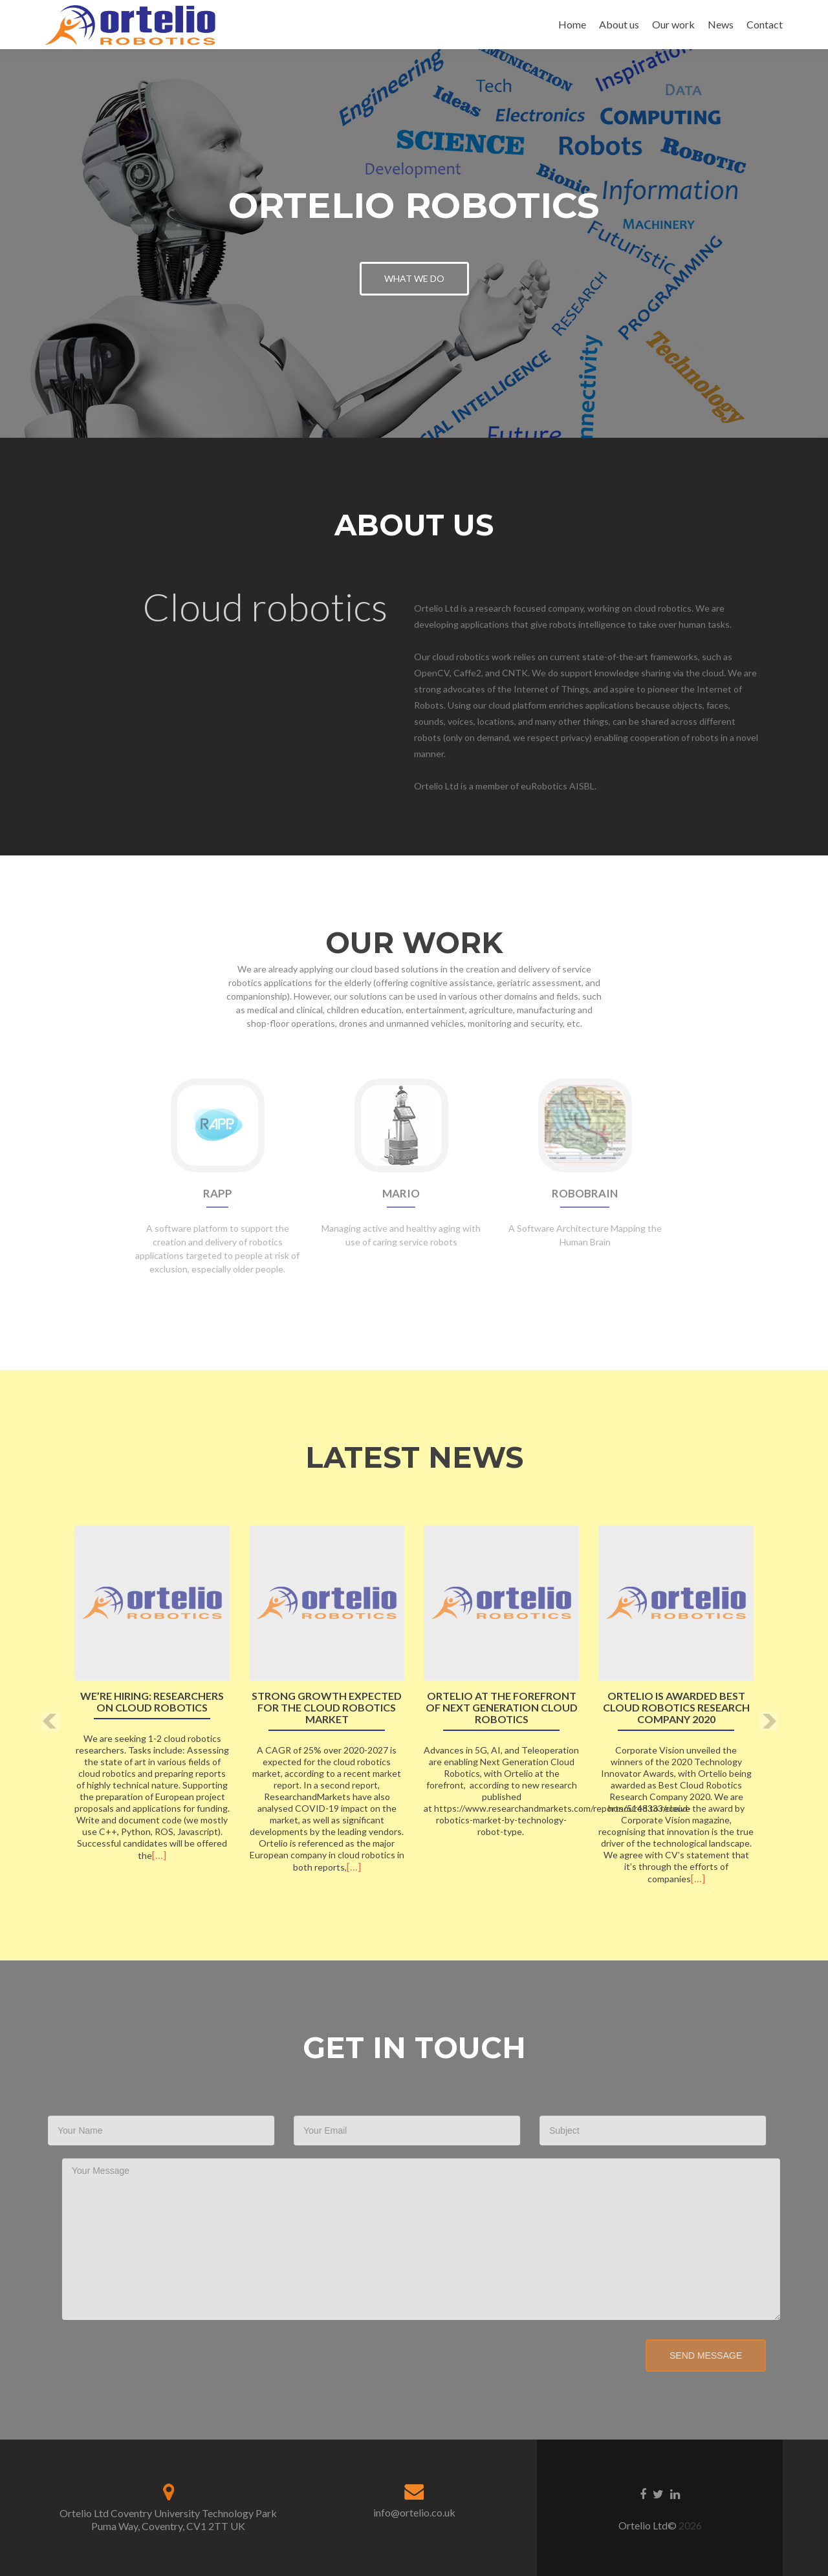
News (721, 24)
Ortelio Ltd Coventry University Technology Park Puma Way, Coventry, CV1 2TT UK (168, 2519)
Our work (673, 24)
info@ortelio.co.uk (414, 2512)
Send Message (676, 2355)
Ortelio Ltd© (648, 2525)
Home (572, 24)
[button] (50, 1721)
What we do (414, 278)
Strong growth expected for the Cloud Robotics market (327, 1707)
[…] (159, 1855)
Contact (764, 24)
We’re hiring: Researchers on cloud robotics (152, 1701)
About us (619, 24)
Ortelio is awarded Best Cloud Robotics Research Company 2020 (676, 1707)
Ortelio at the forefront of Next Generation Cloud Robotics (502, 1707)
